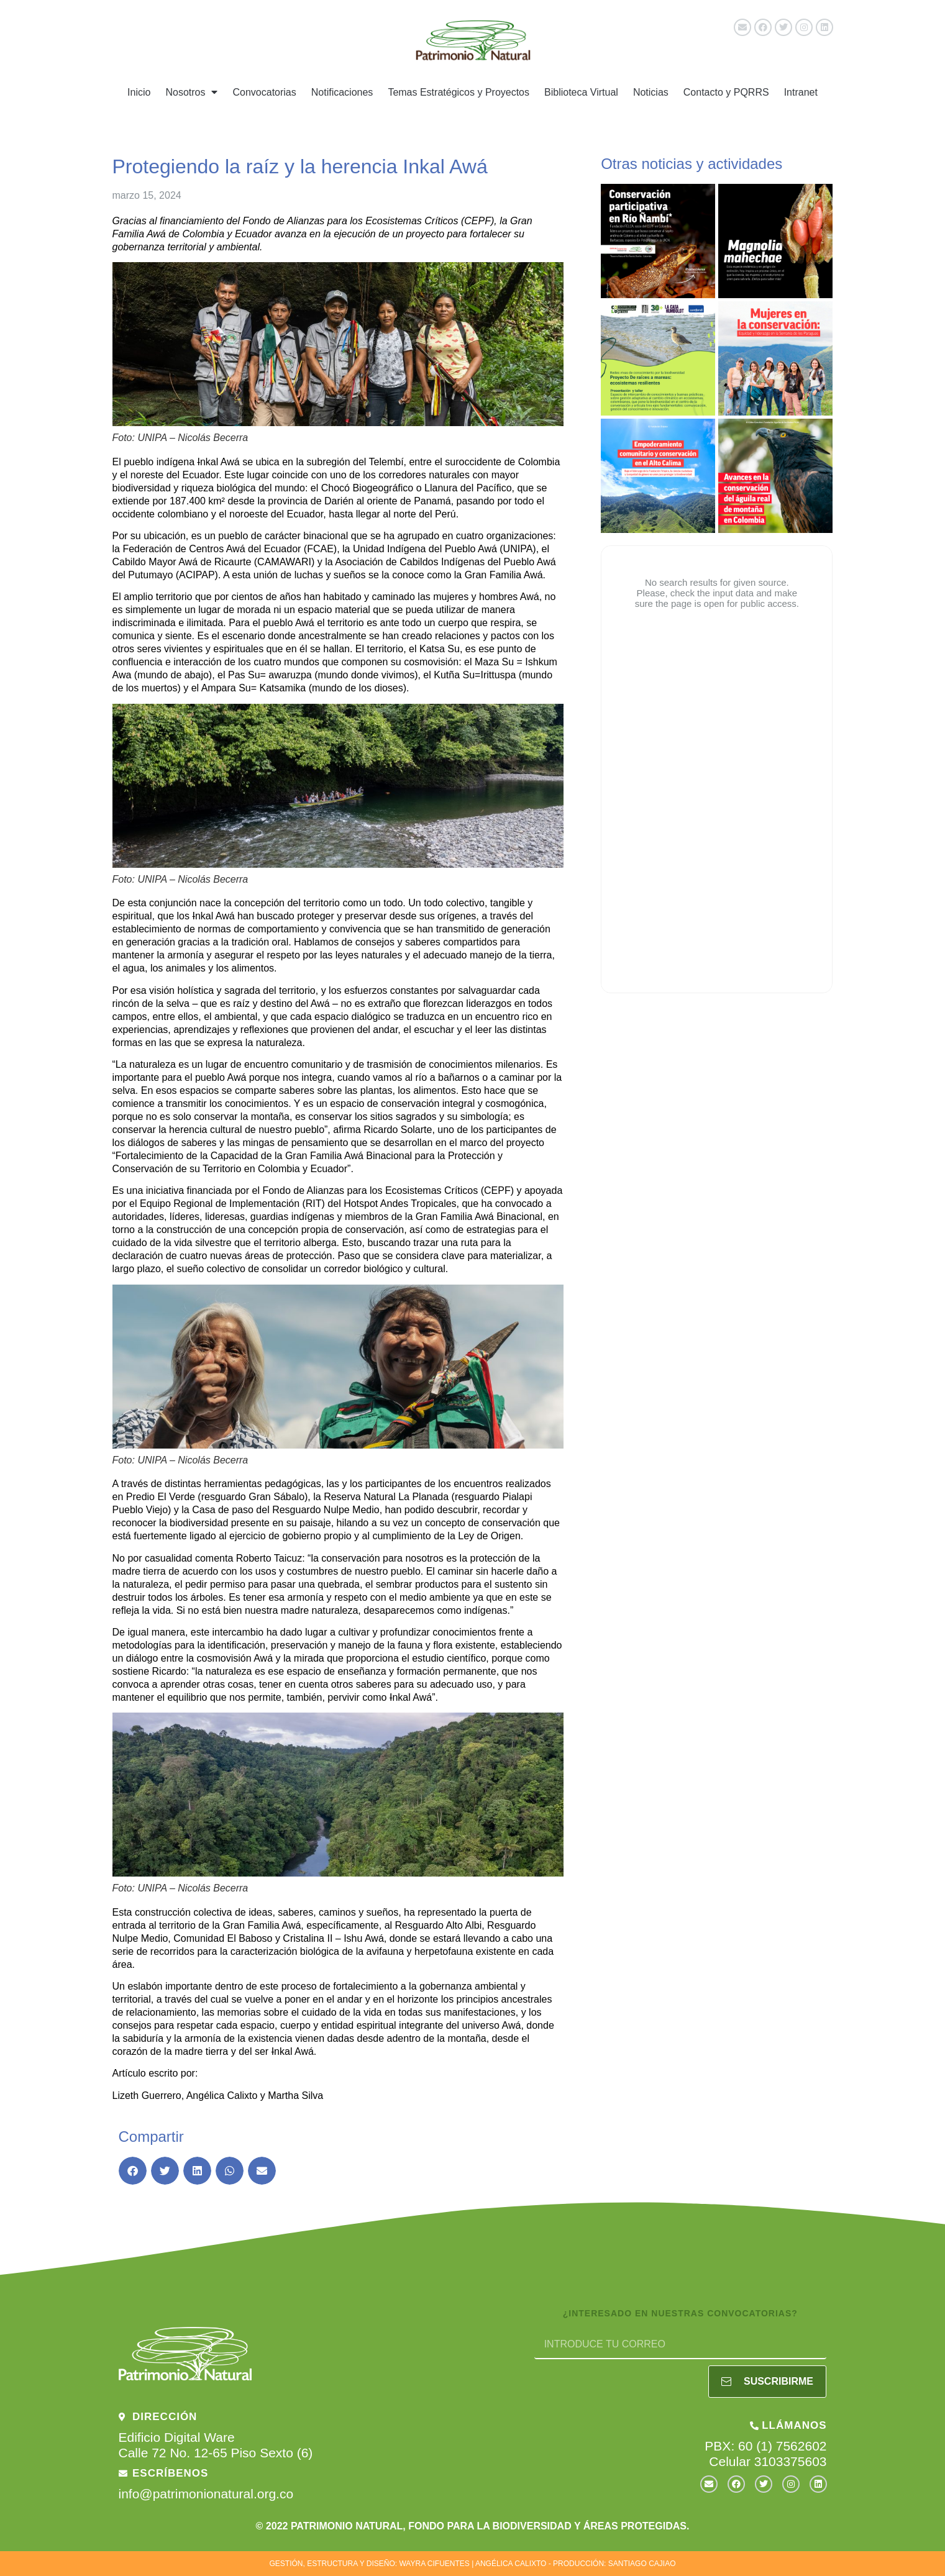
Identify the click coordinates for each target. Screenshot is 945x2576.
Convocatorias (264, 92)
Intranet (801, 92)
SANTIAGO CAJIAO (642, 2563)
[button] (133, 2171)
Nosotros (191, 92)
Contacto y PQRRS (726, 92)
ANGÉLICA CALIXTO (511, 2563)
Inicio (138, 92)
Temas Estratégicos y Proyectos (458, 92)
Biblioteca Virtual (581, 92)
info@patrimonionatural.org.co (206, 2494)
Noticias (651, 92)
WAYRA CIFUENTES (434, 2563)
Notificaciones (342, 92)
